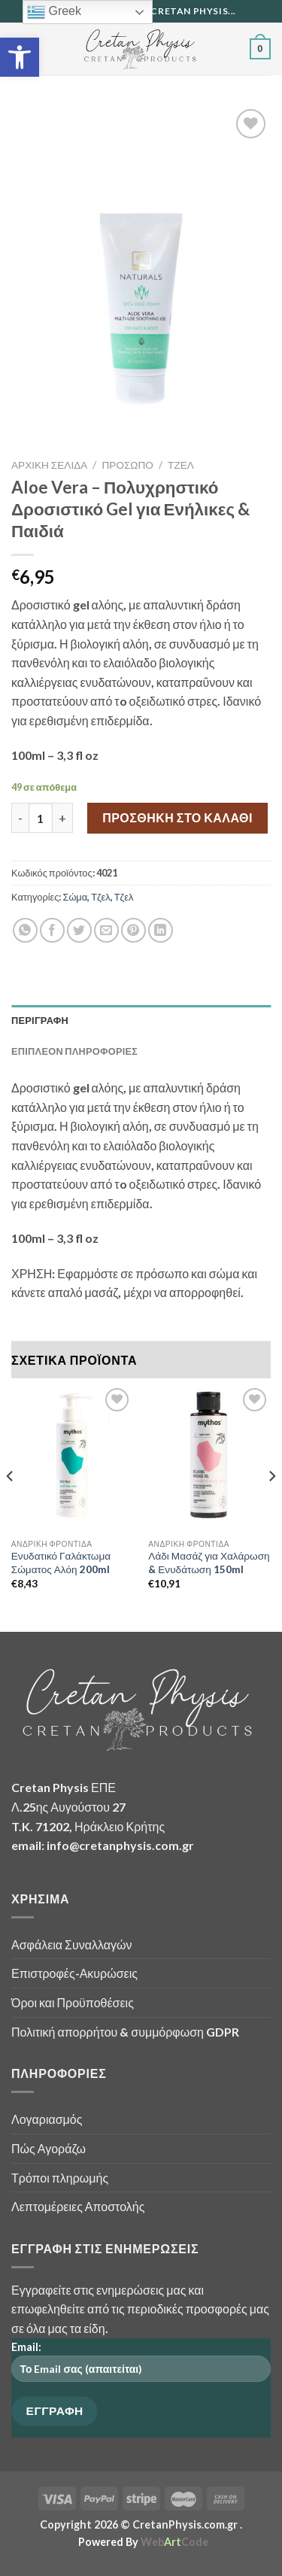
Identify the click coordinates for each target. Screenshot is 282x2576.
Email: (141, 2366)
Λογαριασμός (46, 2119)
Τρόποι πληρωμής (59, 2177)
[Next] (271, 1506)
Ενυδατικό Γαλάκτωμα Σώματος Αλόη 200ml (61, 1562)
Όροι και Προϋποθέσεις (72, 2002)
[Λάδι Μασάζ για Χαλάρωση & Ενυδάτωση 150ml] (209, 1457)
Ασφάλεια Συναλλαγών (71, 1944)
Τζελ (181, 465)
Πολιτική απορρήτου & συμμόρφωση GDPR (125, 2032)
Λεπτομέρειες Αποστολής (77, 2206)
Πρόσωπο (127, 465)
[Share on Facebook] (52, 930)
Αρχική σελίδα (49, 465)
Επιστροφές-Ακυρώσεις (74, 1973)
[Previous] (10, 1506)
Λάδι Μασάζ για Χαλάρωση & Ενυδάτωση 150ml (208, 1562)
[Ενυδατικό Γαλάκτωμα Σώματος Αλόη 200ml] (72, 1457)
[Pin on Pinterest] (133, 930)
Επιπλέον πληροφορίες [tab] (74, 1051)
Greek (54, 12)
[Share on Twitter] (79, 930)
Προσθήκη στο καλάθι (177, 817)
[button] (19, 57)
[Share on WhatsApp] (25, 930)
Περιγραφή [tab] (39, 1020)
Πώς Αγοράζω (48, 2148)
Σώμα (74, 897)
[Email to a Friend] (106, 930)
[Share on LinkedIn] (160, 930)
